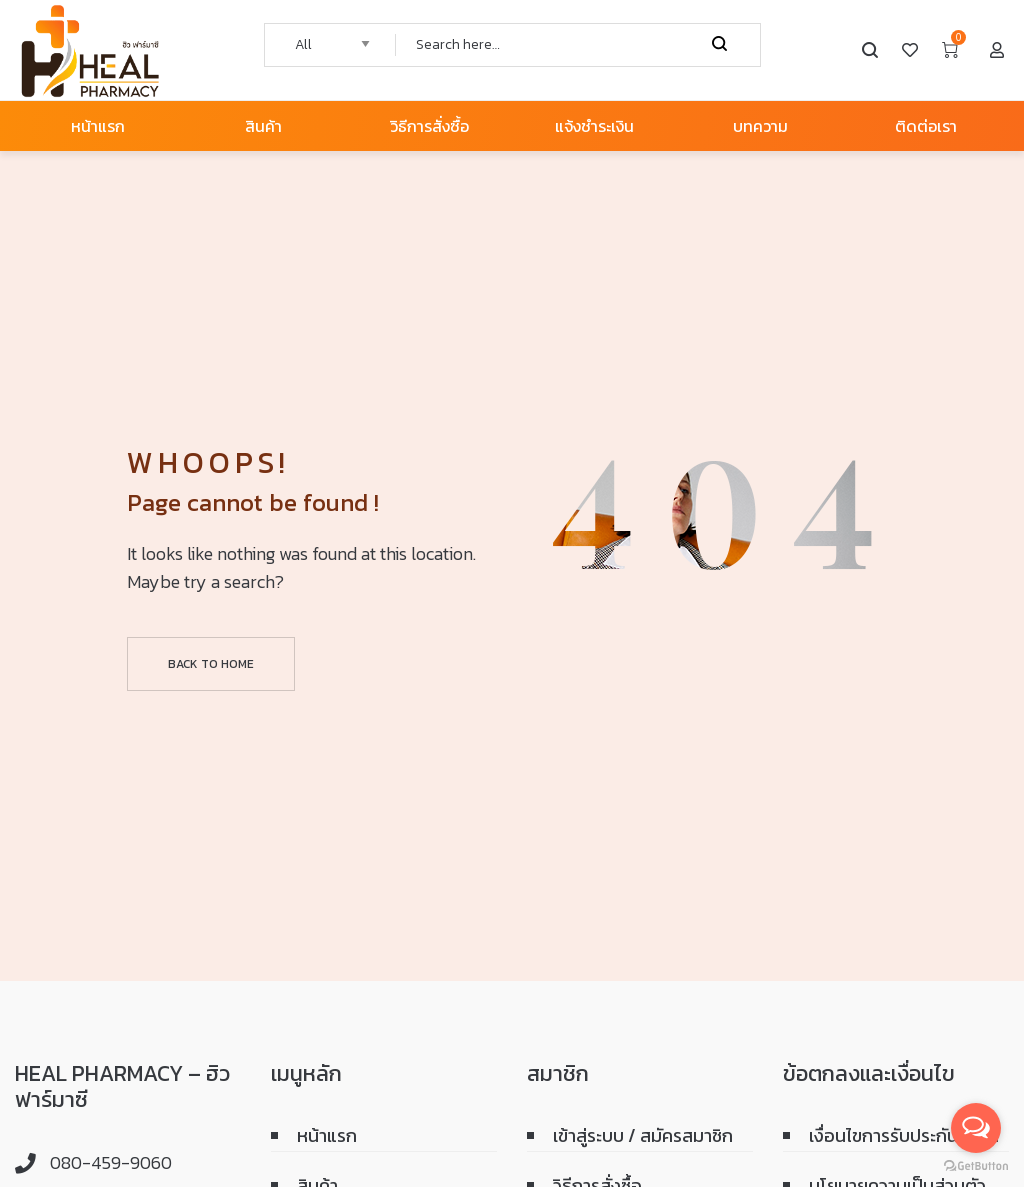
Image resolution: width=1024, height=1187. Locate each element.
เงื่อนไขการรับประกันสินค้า (904, 1135)
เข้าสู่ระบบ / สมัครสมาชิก (643, 1135)
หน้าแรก (327, 1135)
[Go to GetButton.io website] (976, 1166)
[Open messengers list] (976, 1128)
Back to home (211, 664)
